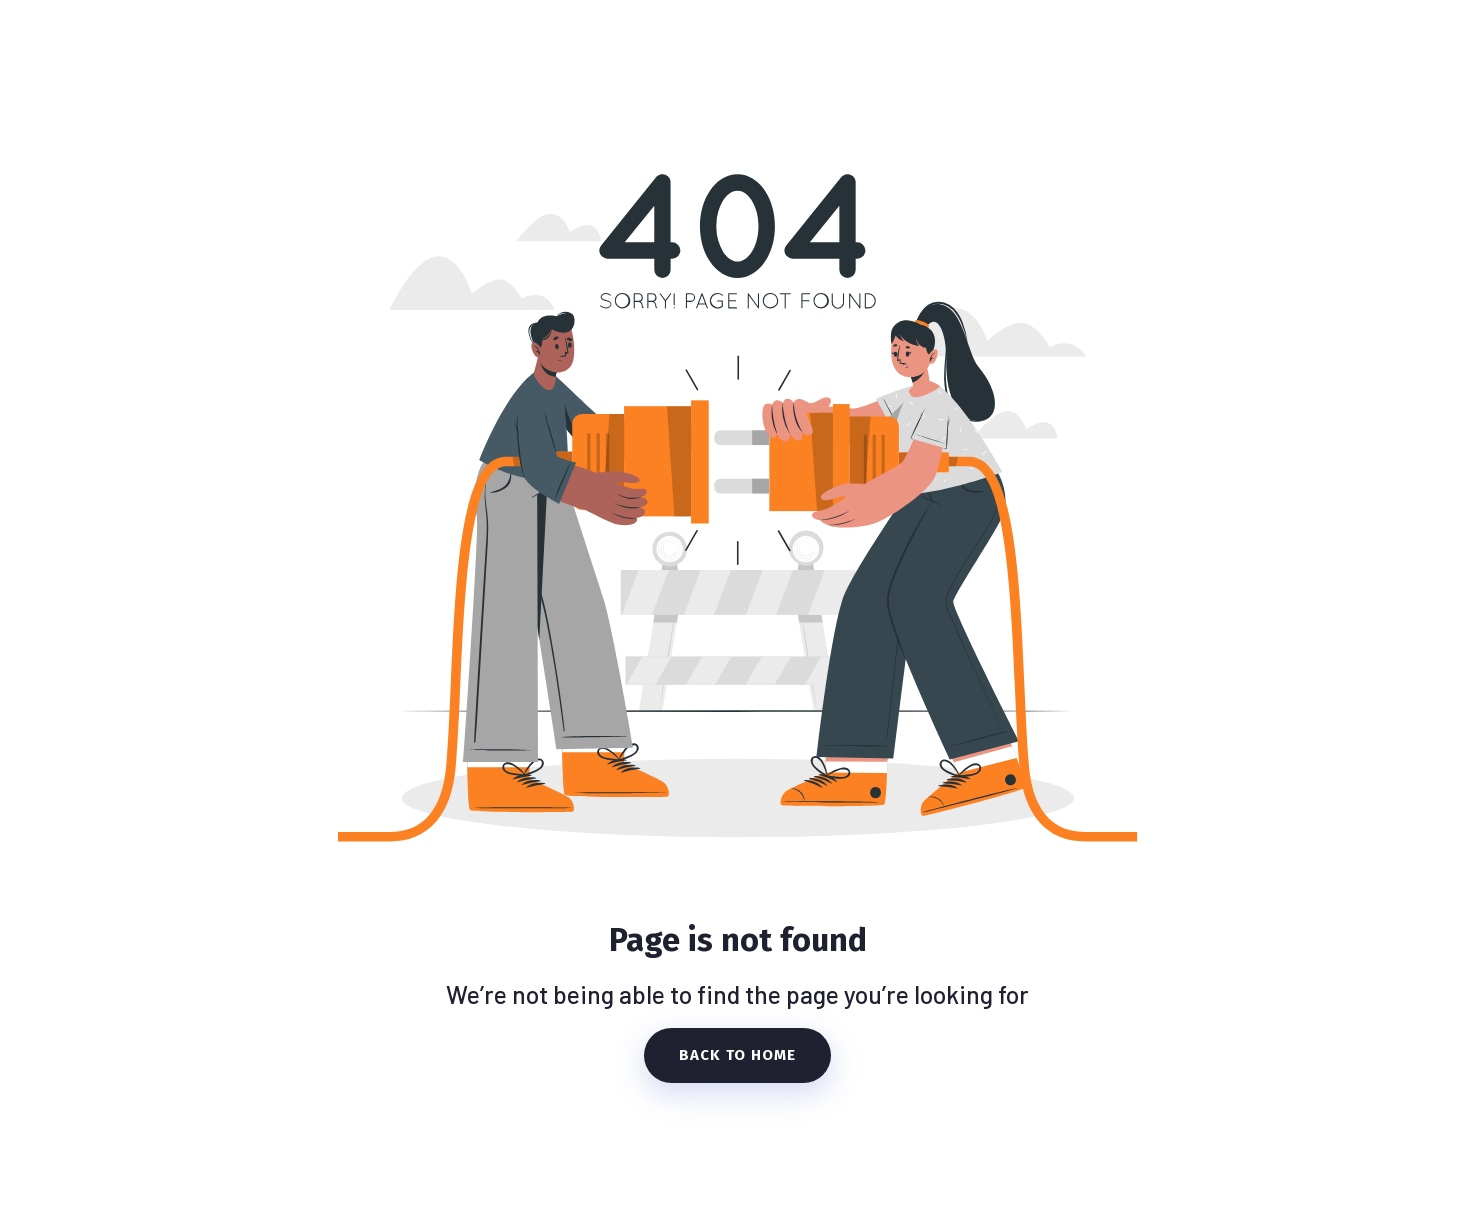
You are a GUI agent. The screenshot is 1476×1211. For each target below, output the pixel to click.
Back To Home (737, 1055)
